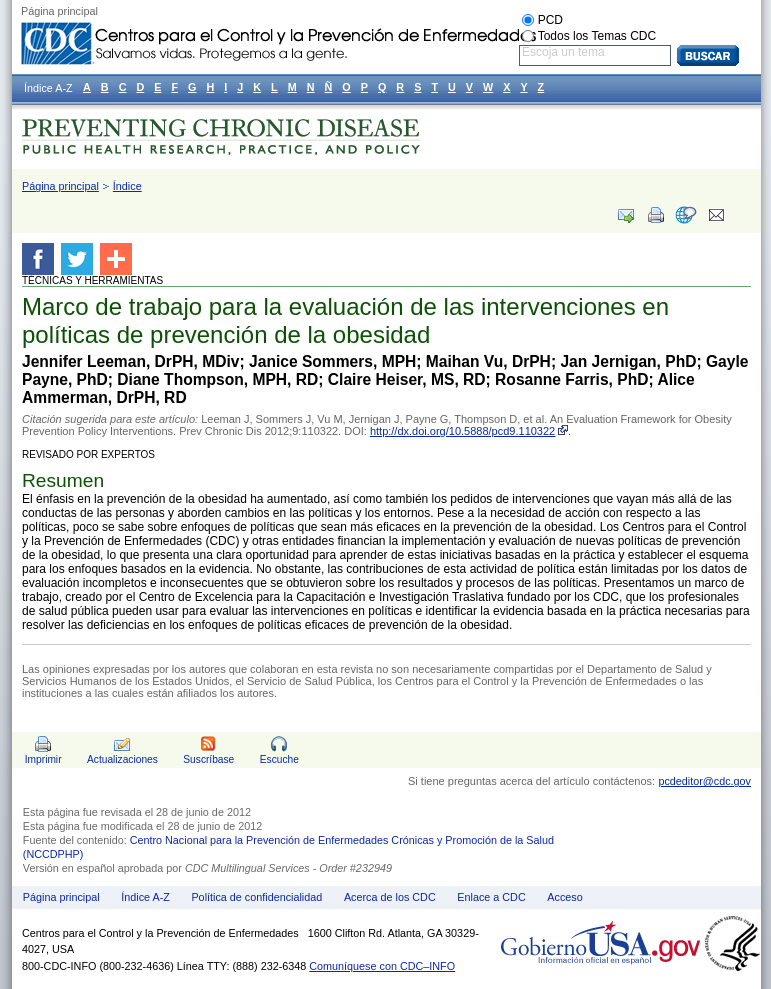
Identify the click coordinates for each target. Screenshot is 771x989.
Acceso (564, 897)
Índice (127, 186)
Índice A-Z (145, 897)
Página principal (60, 186)
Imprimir (43, 759)
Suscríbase (208, 759)
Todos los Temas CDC (597, 36)
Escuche (279, 759)
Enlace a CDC (491, 897)
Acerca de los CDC (390, 897)
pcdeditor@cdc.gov (704, 781)
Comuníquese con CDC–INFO (382, 966)
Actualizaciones (122, 759)
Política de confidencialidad (256, 897)
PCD (550, 20)
